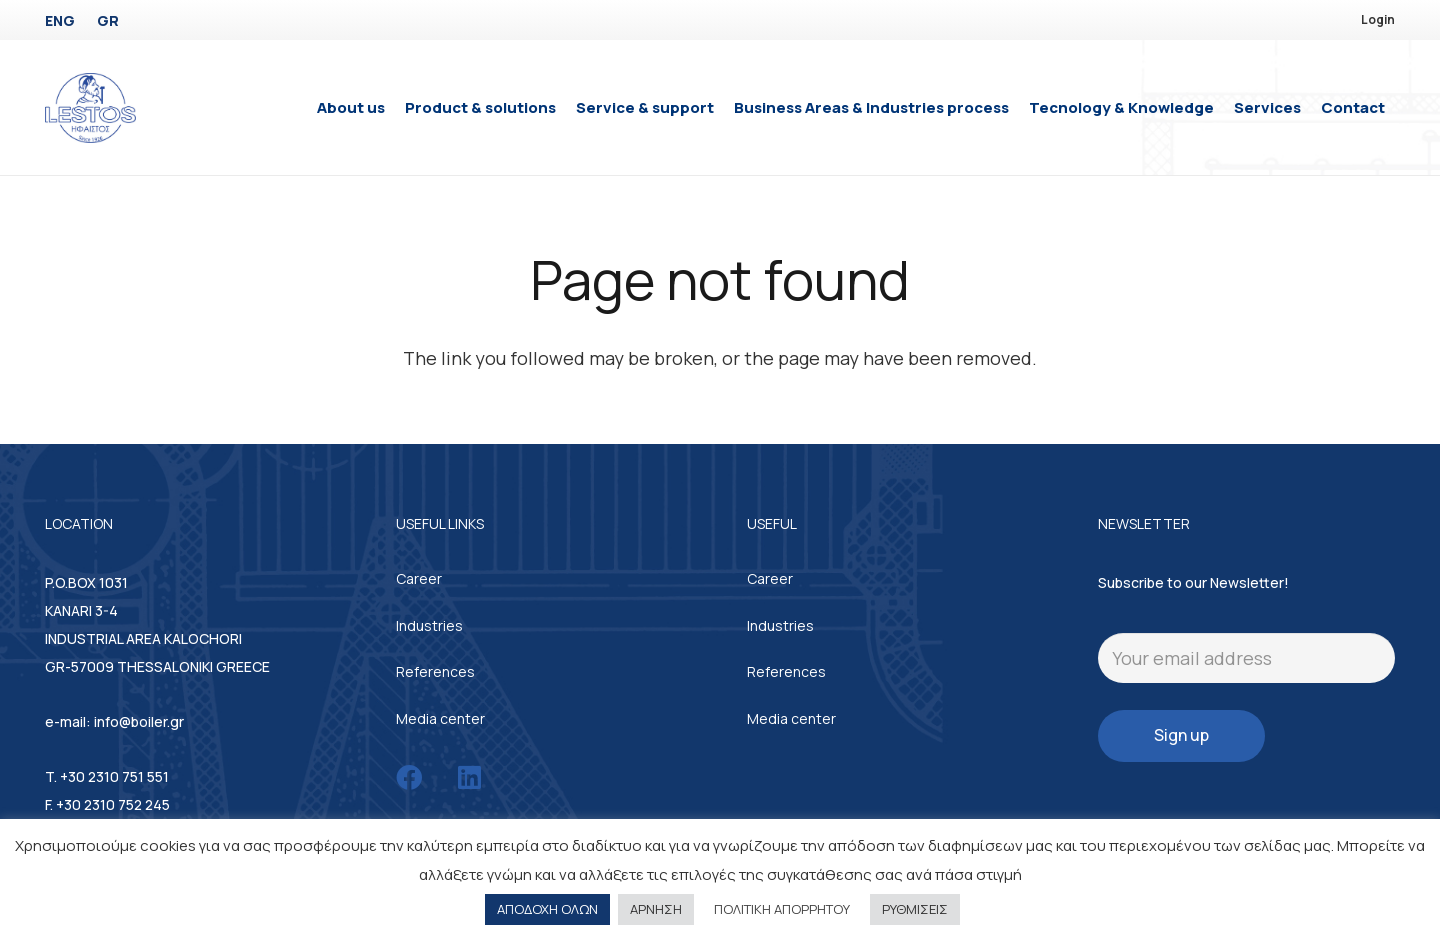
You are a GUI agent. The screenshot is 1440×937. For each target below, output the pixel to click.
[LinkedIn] (469, 777)
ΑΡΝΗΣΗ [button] (656, 909)
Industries (429, 625)
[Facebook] (409, 777)
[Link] (90, 108)
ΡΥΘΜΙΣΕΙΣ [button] (915, 909)
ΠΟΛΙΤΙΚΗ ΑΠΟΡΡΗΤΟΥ (782, 909)
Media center (440, 718)
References (435, 671)
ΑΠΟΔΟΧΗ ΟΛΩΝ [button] (547, 909)
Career (419, 578)
